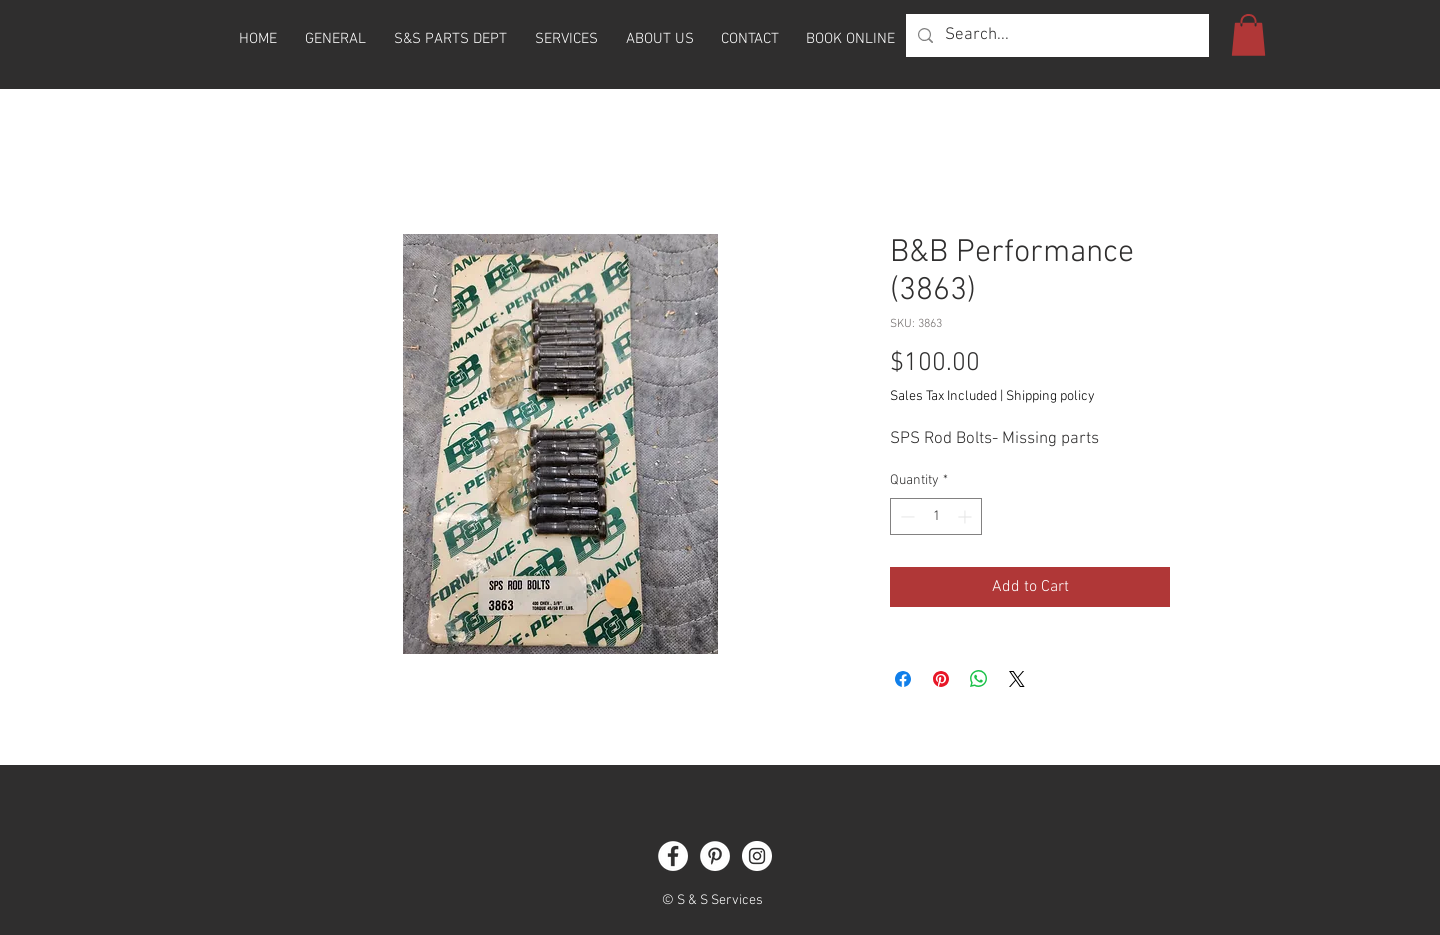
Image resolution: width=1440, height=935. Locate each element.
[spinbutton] (936, 516)
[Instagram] (757, 856)
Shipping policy (1050, 396)
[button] (1248, 35)
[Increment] (966, 516)
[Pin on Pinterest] (941, 679)
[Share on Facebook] (903, 679)
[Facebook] (673, 856)
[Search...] (1056, 35)
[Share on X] (1017, 679)
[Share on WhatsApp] (979, 679)
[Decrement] (905, 516)
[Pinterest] (715, 856)
